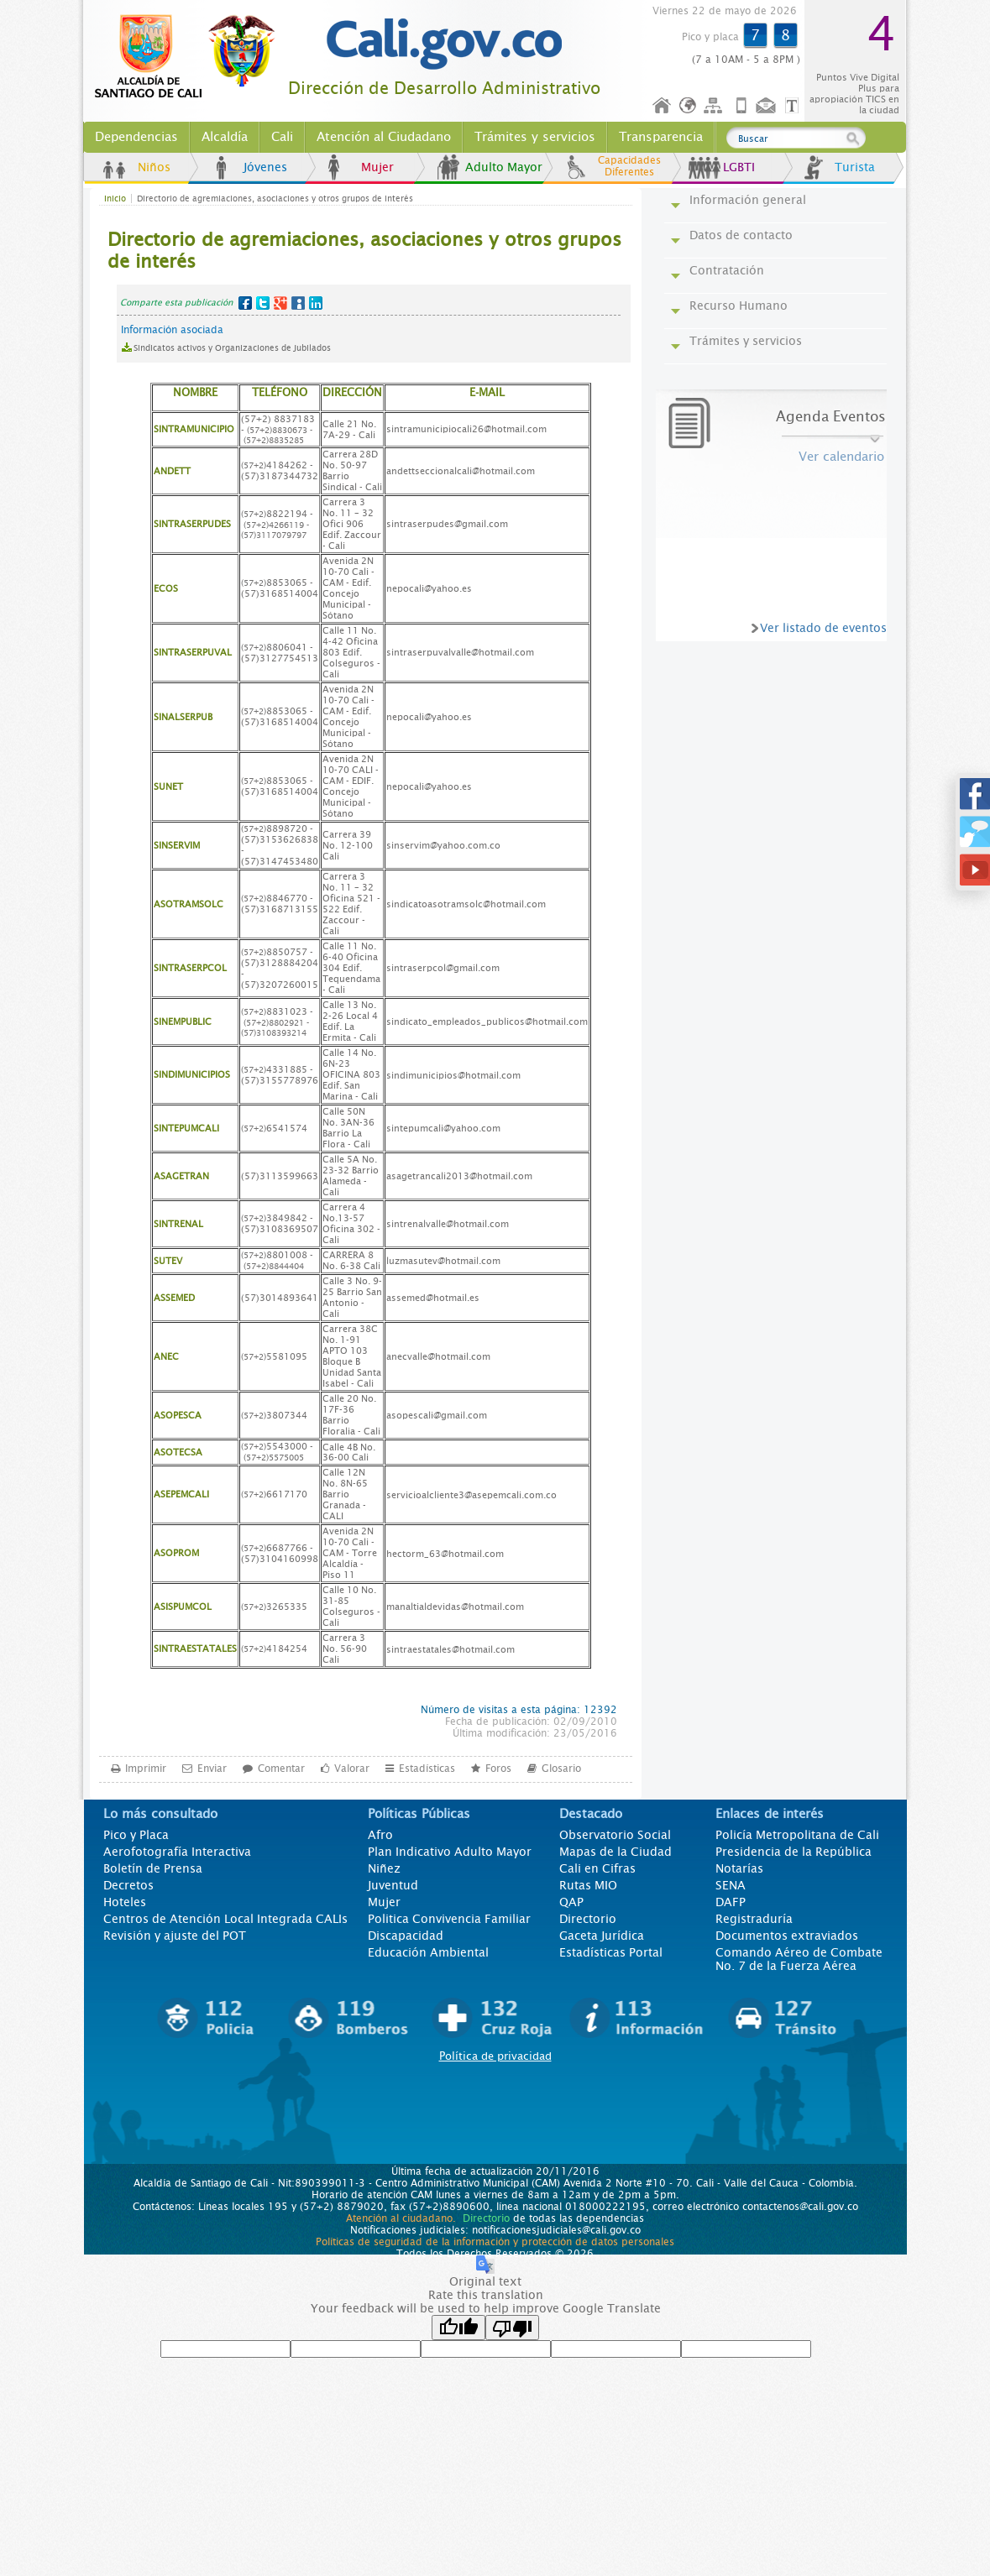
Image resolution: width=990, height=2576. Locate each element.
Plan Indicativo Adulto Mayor (450, 1851)
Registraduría (754, 1918)
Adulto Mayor (503, 167)
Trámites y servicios (534, 136)
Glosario (561, 1767)
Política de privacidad (495, 2056)
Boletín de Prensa (152, 1868)
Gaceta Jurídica (601, 1935)
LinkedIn (315, 303)
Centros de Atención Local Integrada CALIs (225, 1918)
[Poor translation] (512, 2327)
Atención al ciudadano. (401, 2218)
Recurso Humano (738, 305)
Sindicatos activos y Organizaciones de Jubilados (232, 348)
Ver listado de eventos (823, 628)
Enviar (212, 1767)
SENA (730, 1885)
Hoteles (124, 1902)
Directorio (587, 1918)
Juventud (393, 1885)
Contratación (726, 270)
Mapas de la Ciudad (615, 1851)
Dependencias (136, 136)
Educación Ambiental (428, 1952)
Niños (154, 167)
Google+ (280, 303)
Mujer (377, 167)
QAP (571, 1902)
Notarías (739, 1868)
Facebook (245, 303)
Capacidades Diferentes (629, 166)
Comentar (281, 1767)
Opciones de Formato (794, 106)
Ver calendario (841, 456)
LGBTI (739, 167)
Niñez (384, 1868)
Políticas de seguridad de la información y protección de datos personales (495, 2242)
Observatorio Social (615, 1835)
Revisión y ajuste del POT (174, 1935)
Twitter (263, 303)
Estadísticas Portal (611, 1952)
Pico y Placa (136, 1835)
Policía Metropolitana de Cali (797, 1835)
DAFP (730, 1902)
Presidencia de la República (793, 1851)
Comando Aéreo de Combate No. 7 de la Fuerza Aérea (799, 1959)
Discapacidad (405, 1935)
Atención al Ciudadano (384, 136)
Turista (855, 167)
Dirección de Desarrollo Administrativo (444, 88)
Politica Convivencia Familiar (449, 1918)
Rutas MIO (588, 1885)
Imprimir (145, 1767)
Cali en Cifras (597, 1868)
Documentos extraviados (786, 1935)
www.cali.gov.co (192, 57)
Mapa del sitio (715, 106)
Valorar (351, 1767)
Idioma (689, 106)
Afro (380, 1835)
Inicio (662, 106)
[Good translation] (458, 2327)
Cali (282, 136)
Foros (498, 1767)
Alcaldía (225, 136)
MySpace (298, 303)
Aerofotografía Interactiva (177, 1851)
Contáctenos (767, 106)
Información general (747, 199)
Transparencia (661, 136)
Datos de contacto (741, 235)
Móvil (741, 106)
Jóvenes (265, 167)
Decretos (128, 1885)
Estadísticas (427, 1767)
